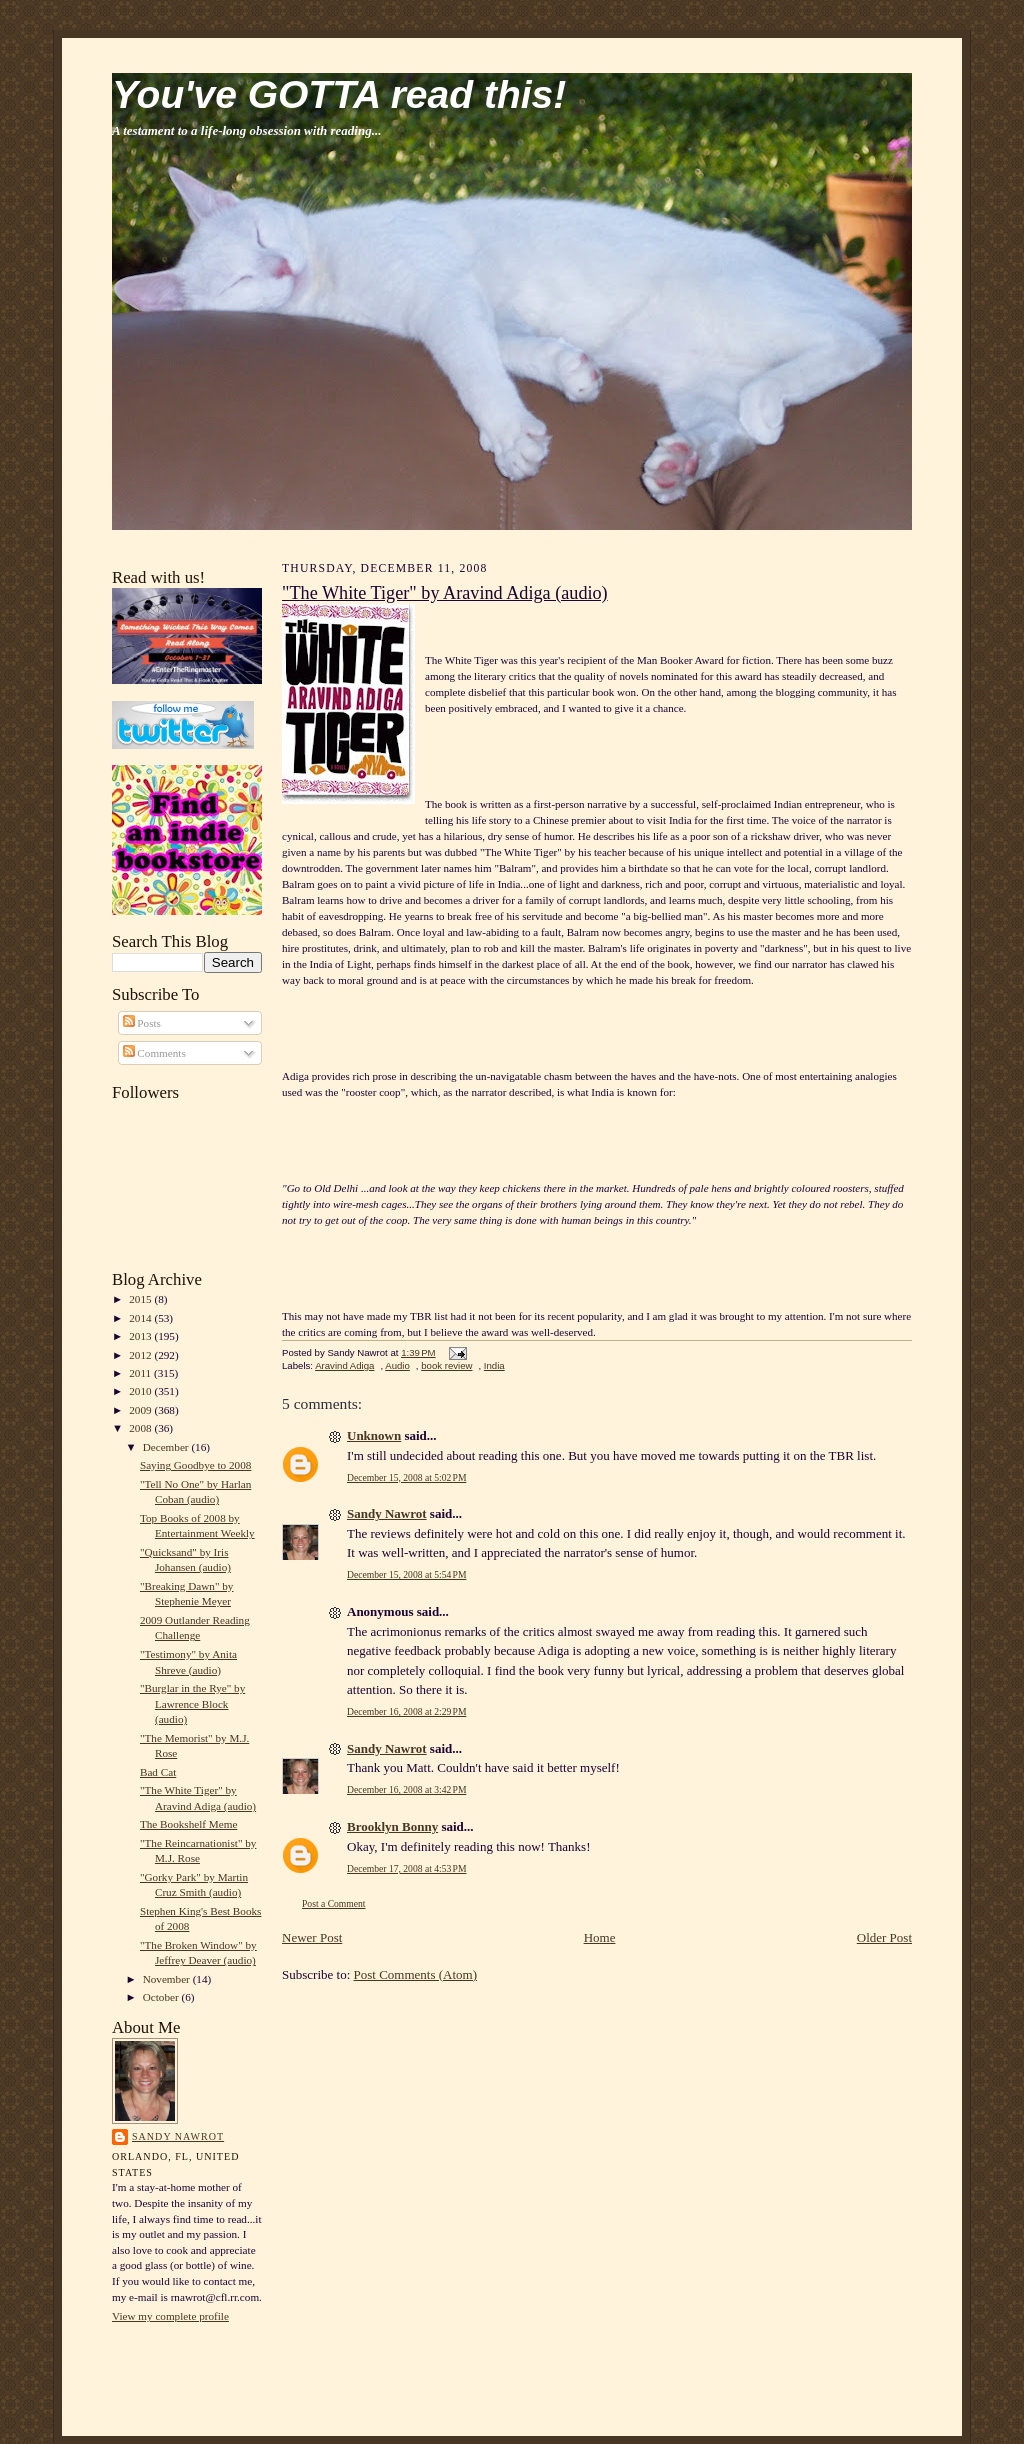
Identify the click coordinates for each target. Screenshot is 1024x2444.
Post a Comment (334, 1903)
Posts (142, 1023)
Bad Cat (158, 1772)
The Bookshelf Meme (188, 1824)
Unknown (374, 1435)
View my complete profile (170, 2316)
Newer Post (312, 1937)
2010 (141, 1391)
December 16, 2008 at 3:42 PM (406, 1789)
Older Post (884, 1937)
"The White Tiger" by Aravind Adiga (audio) (445, 593)
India (494, 1365)
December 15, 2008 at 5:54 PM (406, 1574)
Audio (397, 1365)
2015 (141, 1299)
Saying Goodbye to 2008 (195, 1465)
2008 (141, 1428)
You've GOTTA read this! (339, 94)
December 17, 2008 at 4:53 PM (406, 1868)
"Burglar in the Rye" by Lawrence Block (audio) (192, 1703)
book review (446, 1365)
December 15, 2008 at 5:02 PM (406, 1477)
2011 (141, 1373)
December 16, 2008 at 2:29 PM (406, 1711)
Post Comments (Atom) (416, 1974)
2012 (141, 1355)
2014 (141, 1318)
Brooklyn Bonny (392, 1826)
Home (600, 1937)
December (167, 1447)
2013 (141, 1336)
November (168, 1979)
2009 (141, 1410)
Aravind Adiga (344, 1365)
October (162, 1997)
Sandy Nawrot (178, 2136)
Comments (154, 1053)
